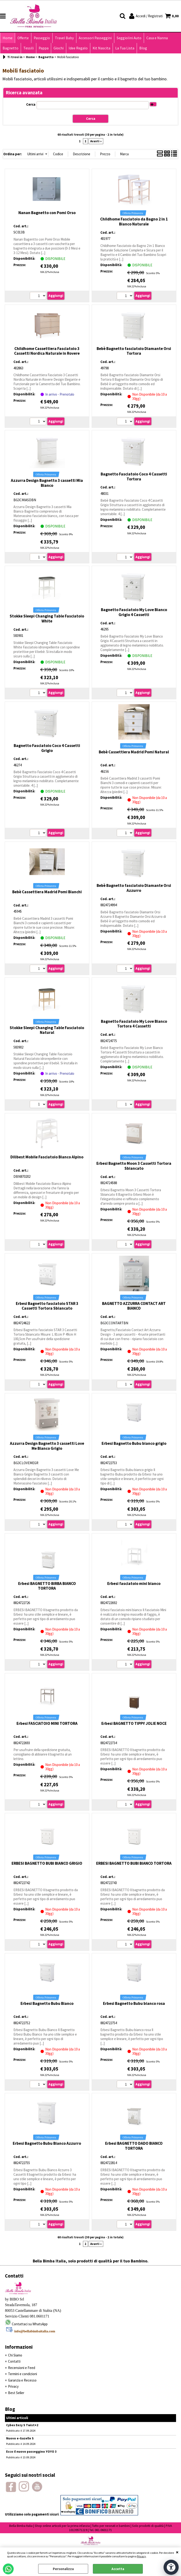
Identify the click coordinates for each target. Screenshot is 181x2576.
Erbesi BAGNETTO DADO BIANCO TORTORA (134, 2146)
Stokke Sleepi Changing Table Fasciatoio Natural (47, 1030)
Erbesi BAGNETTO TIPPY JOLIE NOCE (134, 1723)
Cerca (30, 104)
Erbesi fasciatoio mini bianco (133, 1583)
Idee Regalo (78, 48)
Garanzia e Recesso (22, 2380)
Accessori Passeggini (95, 38)
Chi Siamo (15, 2355)
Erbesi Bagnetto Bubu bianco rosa (134, 2003)
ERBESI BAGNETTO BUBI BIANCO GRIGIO (47, 1863)
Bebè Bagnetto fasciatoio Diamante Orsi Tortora (134, 351)
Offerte (23, 38)
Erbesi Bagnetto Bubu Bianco (47, 2003)
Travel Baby (64, 38)
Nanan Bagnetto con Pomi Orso (47, 212)
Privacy (141, 2556)
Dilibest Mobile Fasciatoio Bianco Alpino (46, 1157)
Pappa (44, 48)
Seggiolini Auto (129, 38)
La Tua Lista (124, 48)
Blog (143, 48)
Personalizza (63, 2569)
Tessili (28, 48)
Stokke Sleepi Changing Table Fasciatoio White (47, 618)
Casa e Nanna (157, 38)
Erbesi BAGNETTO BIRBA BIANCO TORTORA (47, 1586)
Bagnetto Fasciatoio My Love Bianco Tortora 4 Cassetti (134, 1024)
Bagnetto (10, 48)
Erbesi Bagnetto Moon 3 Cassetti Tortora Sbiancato (133, 1166)
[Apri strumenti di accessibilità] (171, 2567)
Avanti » (96, 141)
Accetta (117, 2569)
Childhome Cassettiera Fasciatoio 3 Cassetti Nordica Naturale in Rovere (47, 351)
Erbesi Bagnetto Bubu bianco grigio (134, 1443)
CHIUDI (177, 2552)
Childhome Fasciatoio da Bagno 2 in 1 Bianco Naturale (134, 221)
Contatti (14, 2361)
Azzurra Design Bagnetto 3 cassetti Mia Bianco (47, 483)
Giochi (58, 48)
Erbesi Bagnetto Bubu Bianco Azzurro (47, 2143)
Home (7, 38)
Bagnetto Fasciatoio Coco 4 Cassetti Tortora (134, 476)
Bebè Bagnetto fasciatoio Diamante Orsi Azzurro (134, 888)
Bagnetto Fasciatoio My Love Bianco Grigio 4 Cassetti (134, 612)
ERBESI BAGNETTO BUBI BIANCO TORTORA (134, 1863)
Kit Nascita (101, 48)
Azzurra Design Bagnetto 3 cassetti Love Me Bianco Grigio (47, 1446)
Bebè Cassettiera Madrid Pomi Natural (134, 752)
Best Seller (16, 2392)
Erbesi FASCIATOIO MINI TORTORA (47, 1723)
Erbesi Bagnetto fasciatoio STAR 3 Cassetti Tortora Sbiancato (47, 1306)
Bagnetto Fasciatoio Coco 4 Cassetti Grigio (47, 748)
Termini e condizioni (22, 2374)
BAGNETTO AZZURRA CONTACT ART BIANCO (134, 1306)
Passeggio (42, 38)
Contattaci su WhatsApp (30, 2324)
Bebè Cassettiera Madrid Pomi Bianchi (47, 891)
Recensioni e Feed (21, 2367)
